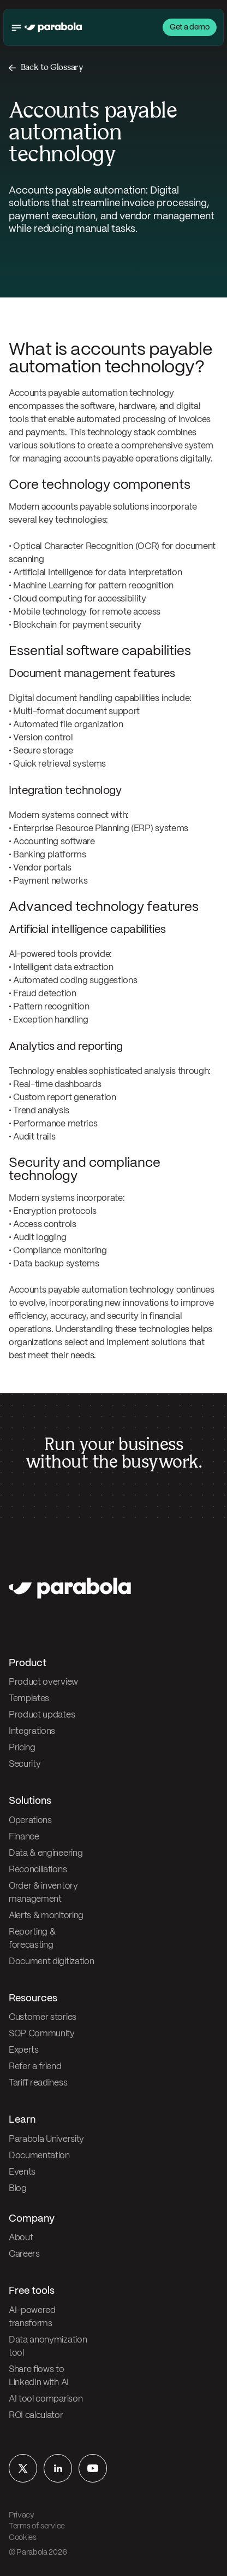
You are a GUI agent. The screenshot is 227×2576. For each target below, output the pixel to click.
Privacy (21, 2515)
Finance (24, 1837)
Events (22, 2172)
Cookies (23, 2538)
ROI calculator (36, 2415)
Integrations (32, 1731)
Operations (30, 1820)
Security (24, 1764)
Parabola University (46, 2139)
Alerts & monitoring (46, 1916)
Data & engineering (45, 1853)
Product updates (42, 1715)
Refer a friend (35, 2067)
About (21, 2238)
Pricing (22, 1748)
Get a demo (190, 27)
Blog (18, 2188)
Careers (24, 2254)
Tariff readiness (38, 2083)
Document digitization (51, 1962)
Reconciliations (38, 1870)
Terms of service (37, 2526)
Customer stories (42, 2017)
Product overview (43, 1682)
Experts (24, 2050)
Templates (29, 1699)
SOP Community (42, 2034)
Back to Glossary (52, 67)
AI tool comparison (45, 2399)
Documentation (39, 2156)
